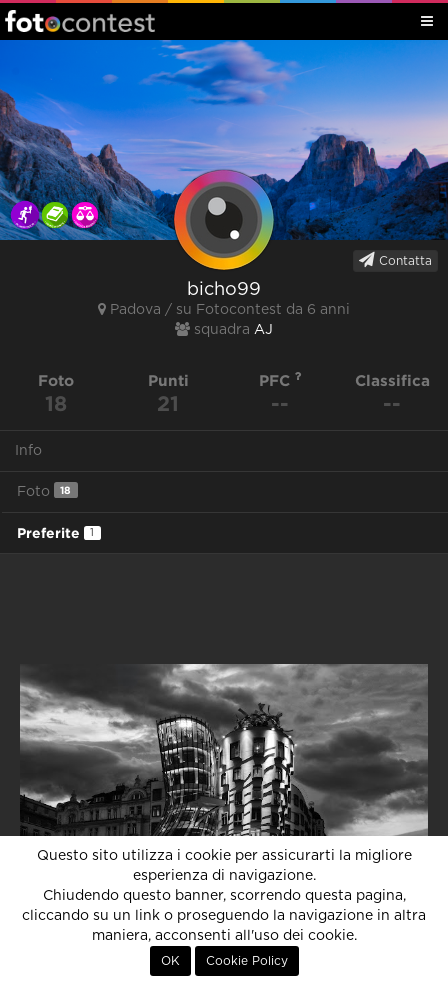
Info (28, 451)
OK (170, 961)
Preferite (59, 533)
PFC (280, 380)
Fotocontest (80, 21)
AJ (263, 330)
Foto (47, 490)
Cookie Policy (247, 961)
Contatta (395, 260)
